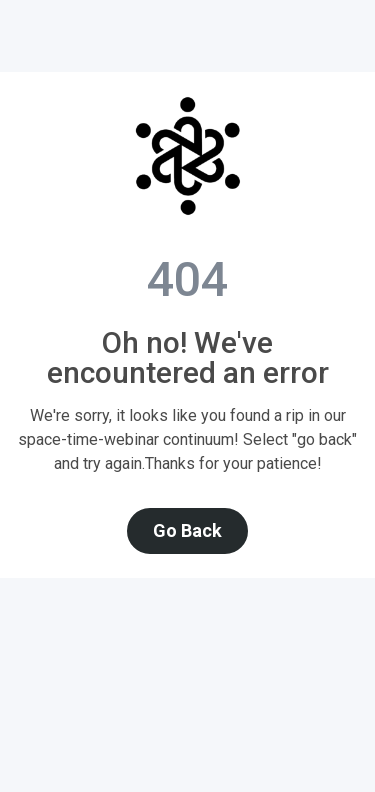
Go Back (187, 530)
